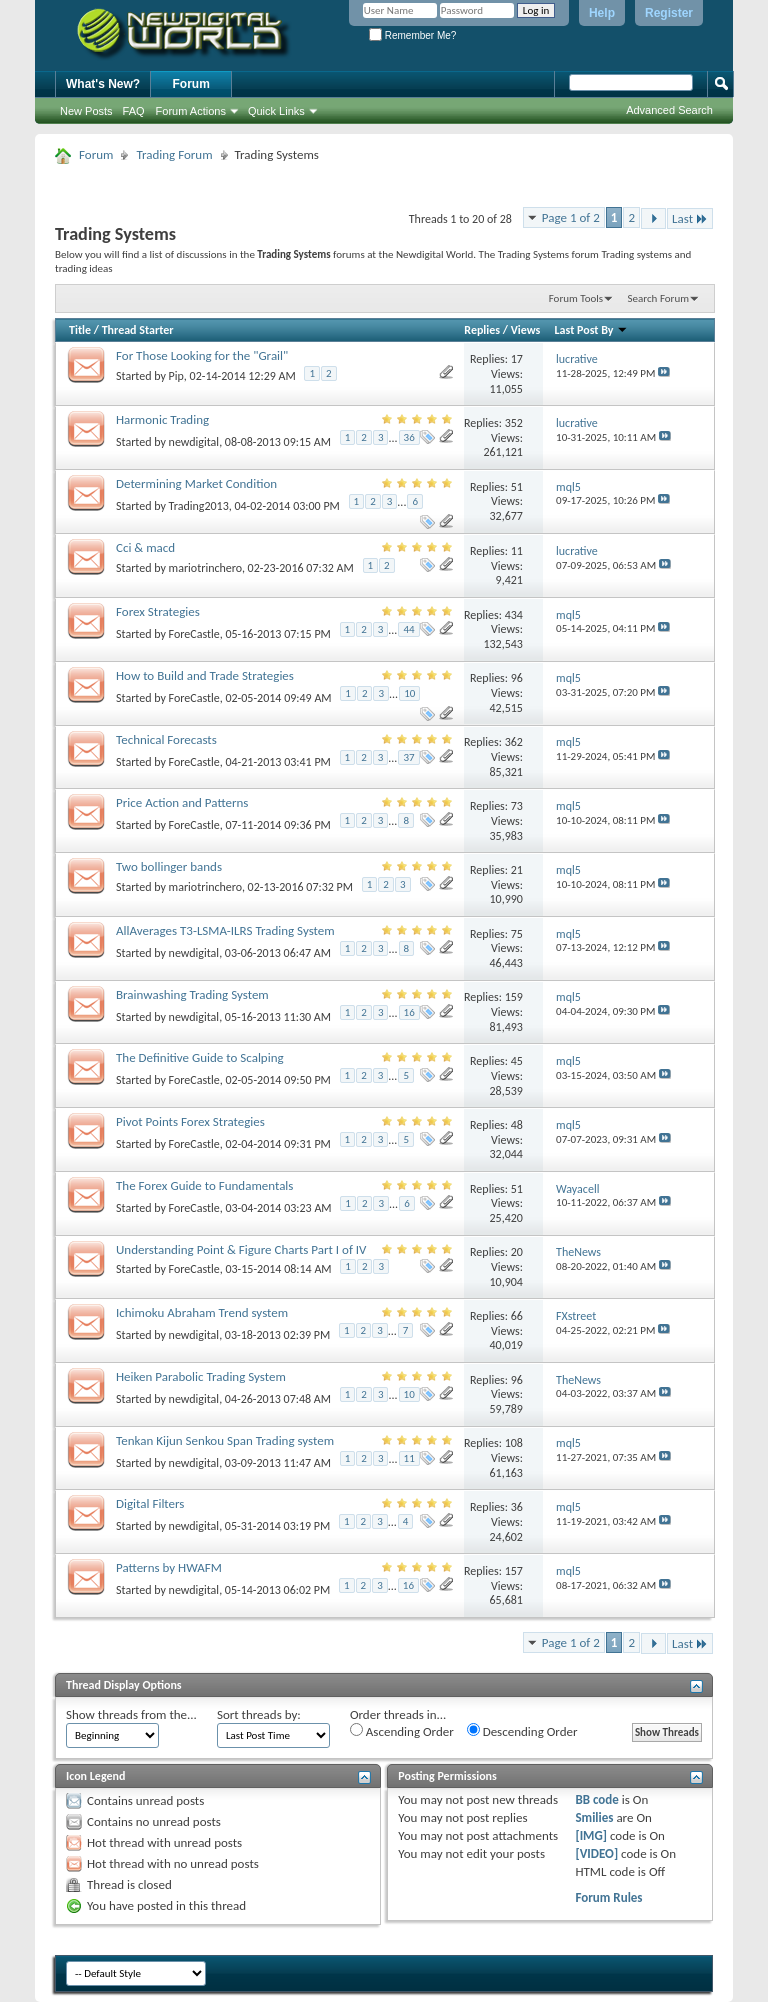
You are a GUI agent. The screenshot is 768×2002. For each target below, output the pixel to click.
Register (669, 13)
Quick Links (276, 111)
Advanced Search (669, 110)
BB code (596, 1799)
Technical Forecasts (166, 739)
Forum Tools (576, 298)
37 (408, 757)
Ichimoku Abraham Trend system (202, 1312)
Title (80, 330)
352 (514, 423)
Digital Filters (150, 1503)
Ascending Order (402, 1731)
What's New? (103, 84)
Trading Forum (174, 154)
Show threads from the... (131, 1714)
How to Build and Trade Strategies (205, 675)
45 (517, 1061)
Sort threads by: (259, 1714)
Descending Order (522, 1731)
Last (690, 218)
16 (409, 1012)
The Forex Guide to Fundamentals (204, 1185)
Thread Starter (138, 330)
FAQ (134, 111)
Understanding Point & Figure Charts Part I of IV (241, 1249)
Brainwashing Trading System (192, 994)
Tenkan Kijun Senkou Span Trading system (225, 1440)
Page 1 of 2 (571, 217)
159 (514, 997)
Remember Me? (412, 35)
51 (517, 487)
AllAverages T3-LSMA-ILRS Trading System (225, 930)
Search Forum (659, 298)
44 (408, 629)
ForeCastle (194, 634)
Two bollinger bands (169, 866)
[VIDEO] (596, 1853)
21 (517, 870)
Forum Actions (191, 111)
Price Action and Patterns (182, 802)
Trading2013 (199, 506)
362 (514, 742)
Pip (176, 376)
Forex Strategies (158, 611)
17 (517, 359)
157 (514, 1571)
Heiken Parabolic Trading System (201, 1376)
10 (409, 693)
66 (517, 1316)
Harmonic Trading (162, 419)
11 (517, 551)
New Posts (86, 111)
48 (517, 1125)
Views (526, 330)
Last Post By (592, 330)
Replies (482, 330)
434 (514, 615)
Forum (191, 84)
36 (409, 437)
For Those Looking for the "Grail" (202, 355)
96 (517, 678)
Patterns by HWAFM (169, 1567)
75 (517, 934)
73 (517, 806)
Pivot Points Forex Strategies (190, 1121)
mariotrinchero (205, 568)
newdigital (194, 442)
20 (517, 1252)
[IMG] (591, 1835)
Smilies (594, 1817)
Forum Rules (608, 1897)
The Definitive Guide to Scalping (200, 1057)
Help (602, 13)
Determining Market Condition (196, 483)
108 (514, 1443)
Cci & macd (145, 547)
